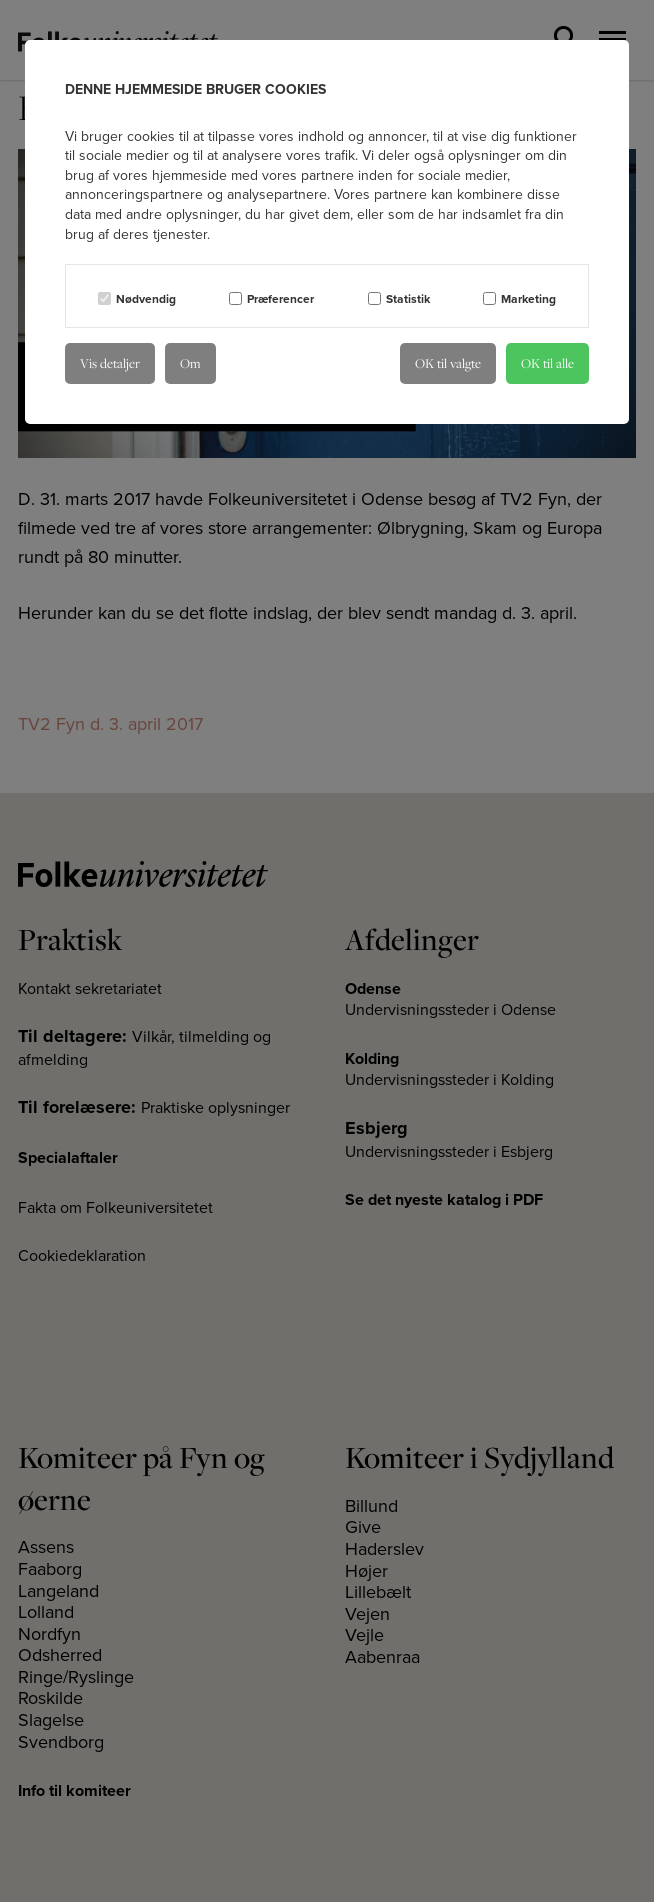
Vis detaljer (110, 363)
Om (190, 363)
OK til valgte (448, 363)
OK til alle (547, 363)
